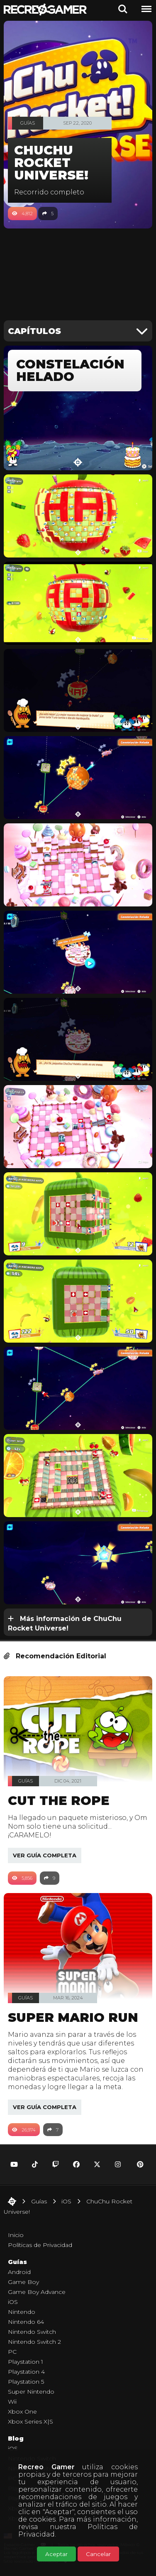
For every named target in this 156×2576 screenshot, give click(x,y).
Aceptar (56, 2554)
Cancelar (98, 2554)
